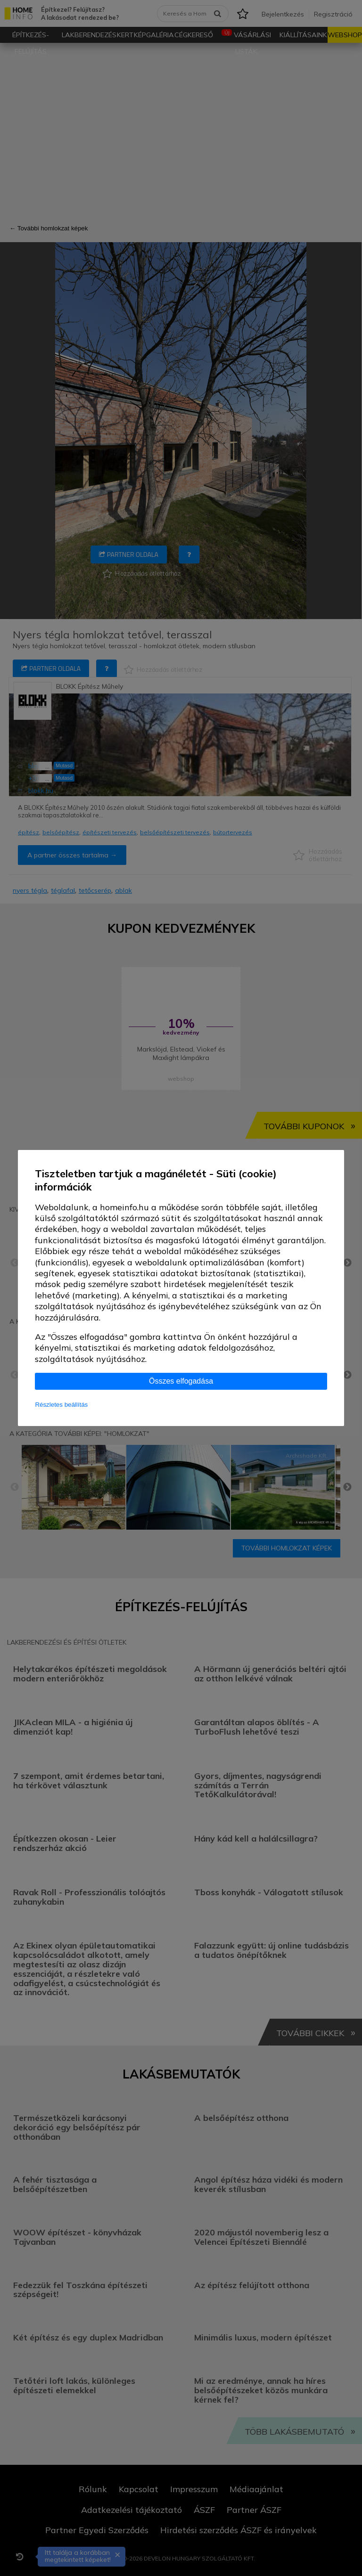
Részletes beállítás (61, 1404)
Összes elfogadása (181, 1381)
